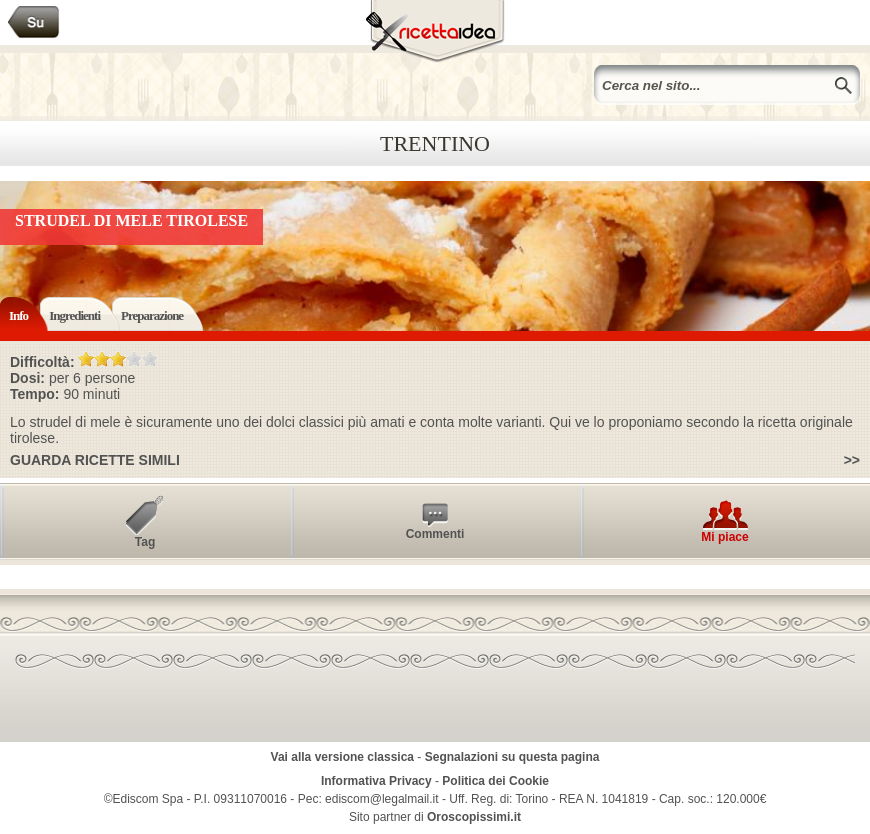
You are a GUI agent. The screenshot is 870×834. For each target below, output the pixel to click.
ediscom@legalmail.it (382, 799)
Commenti (435, 534)
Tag (145, 542)
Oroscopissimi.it (474, 817)
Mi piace (724, 537)
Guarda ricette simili (95, 460)
